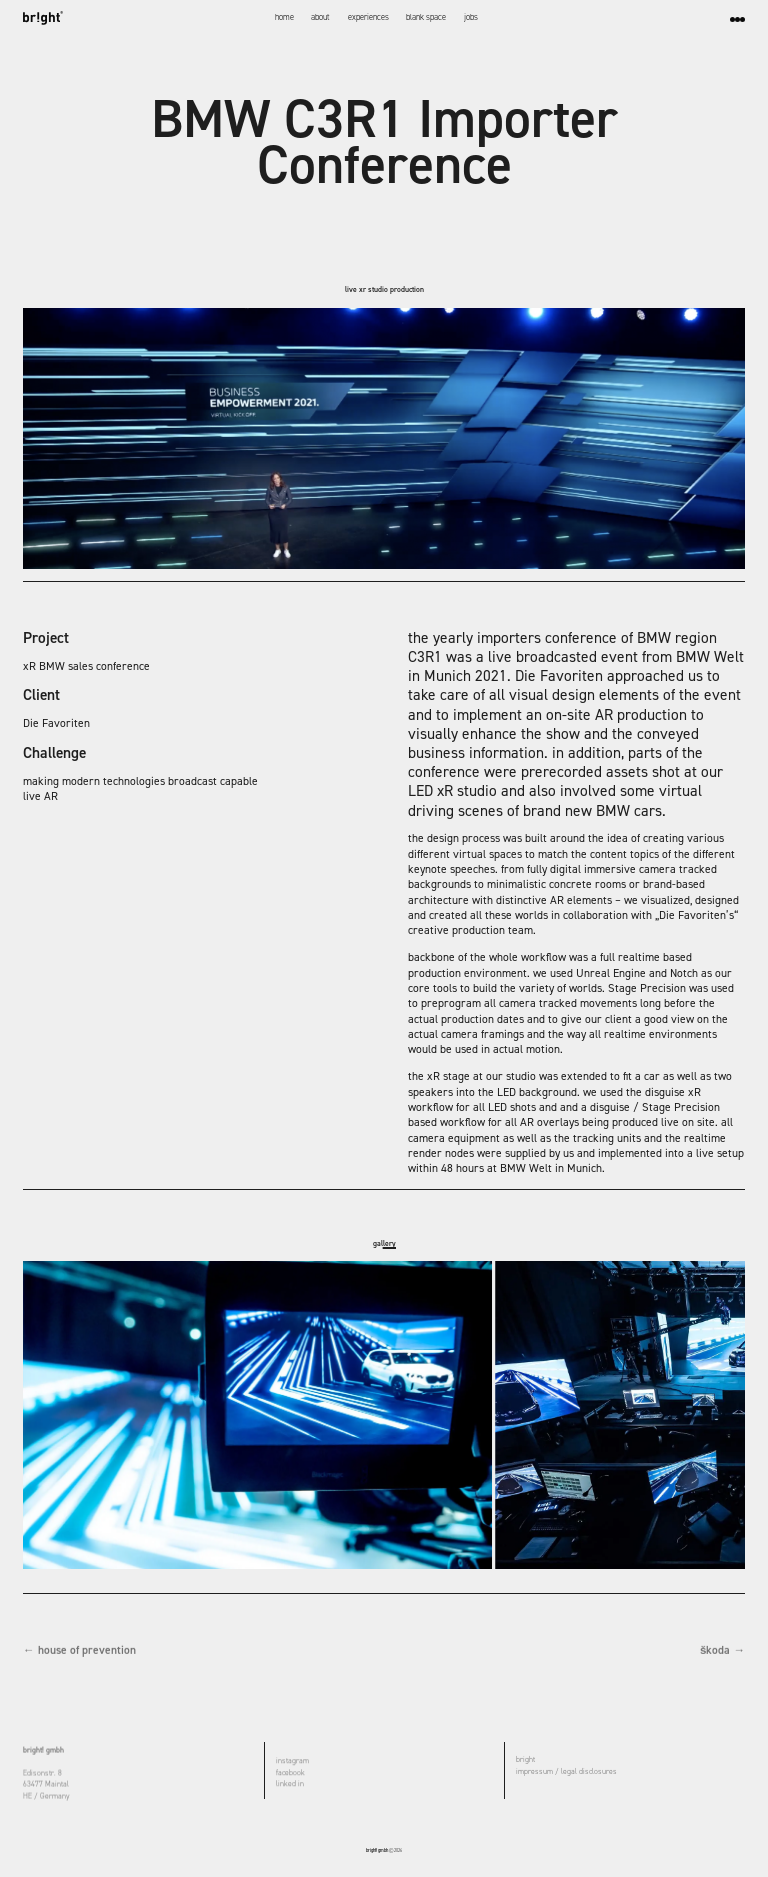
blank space (426, 17)
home (284, 17)
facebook (290, 1774)
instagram (292, 1762)
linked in (290, 1785)
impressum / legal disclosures (566, 1773)
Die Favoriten (56, 723)
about (320, 17)
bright (525, 1761)
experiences (368, 17)
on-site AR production (616, 714)
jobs (471, 17)
